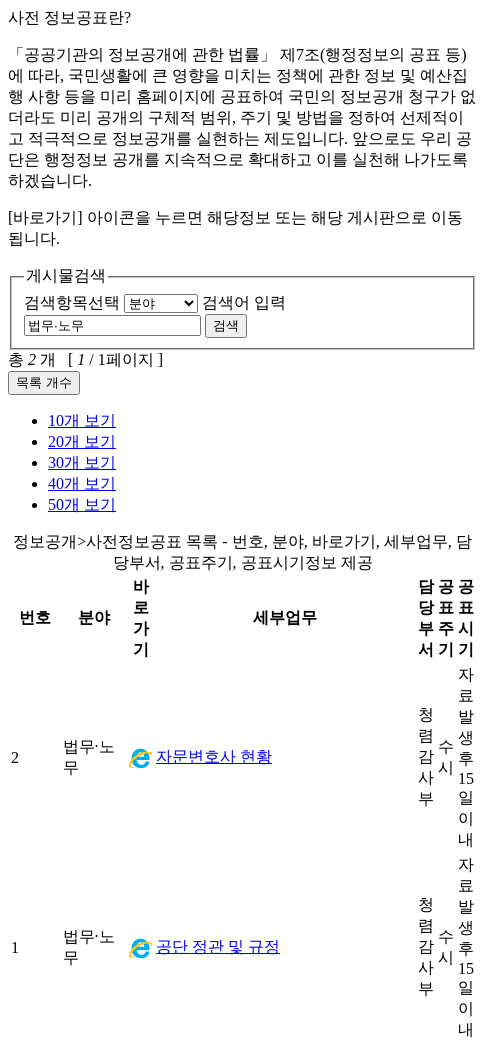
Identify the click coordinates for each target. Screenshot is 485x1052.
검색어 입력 (244, 302)
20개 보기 (82, 441)
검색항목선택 (72, 302)
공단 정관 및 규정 (218, 946)
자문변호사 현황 (214, 756)
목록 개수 (44, 382)
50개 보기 (82, 504)
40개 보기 (82, 483)
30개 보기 (82, 462)
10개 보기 (82, 420)
